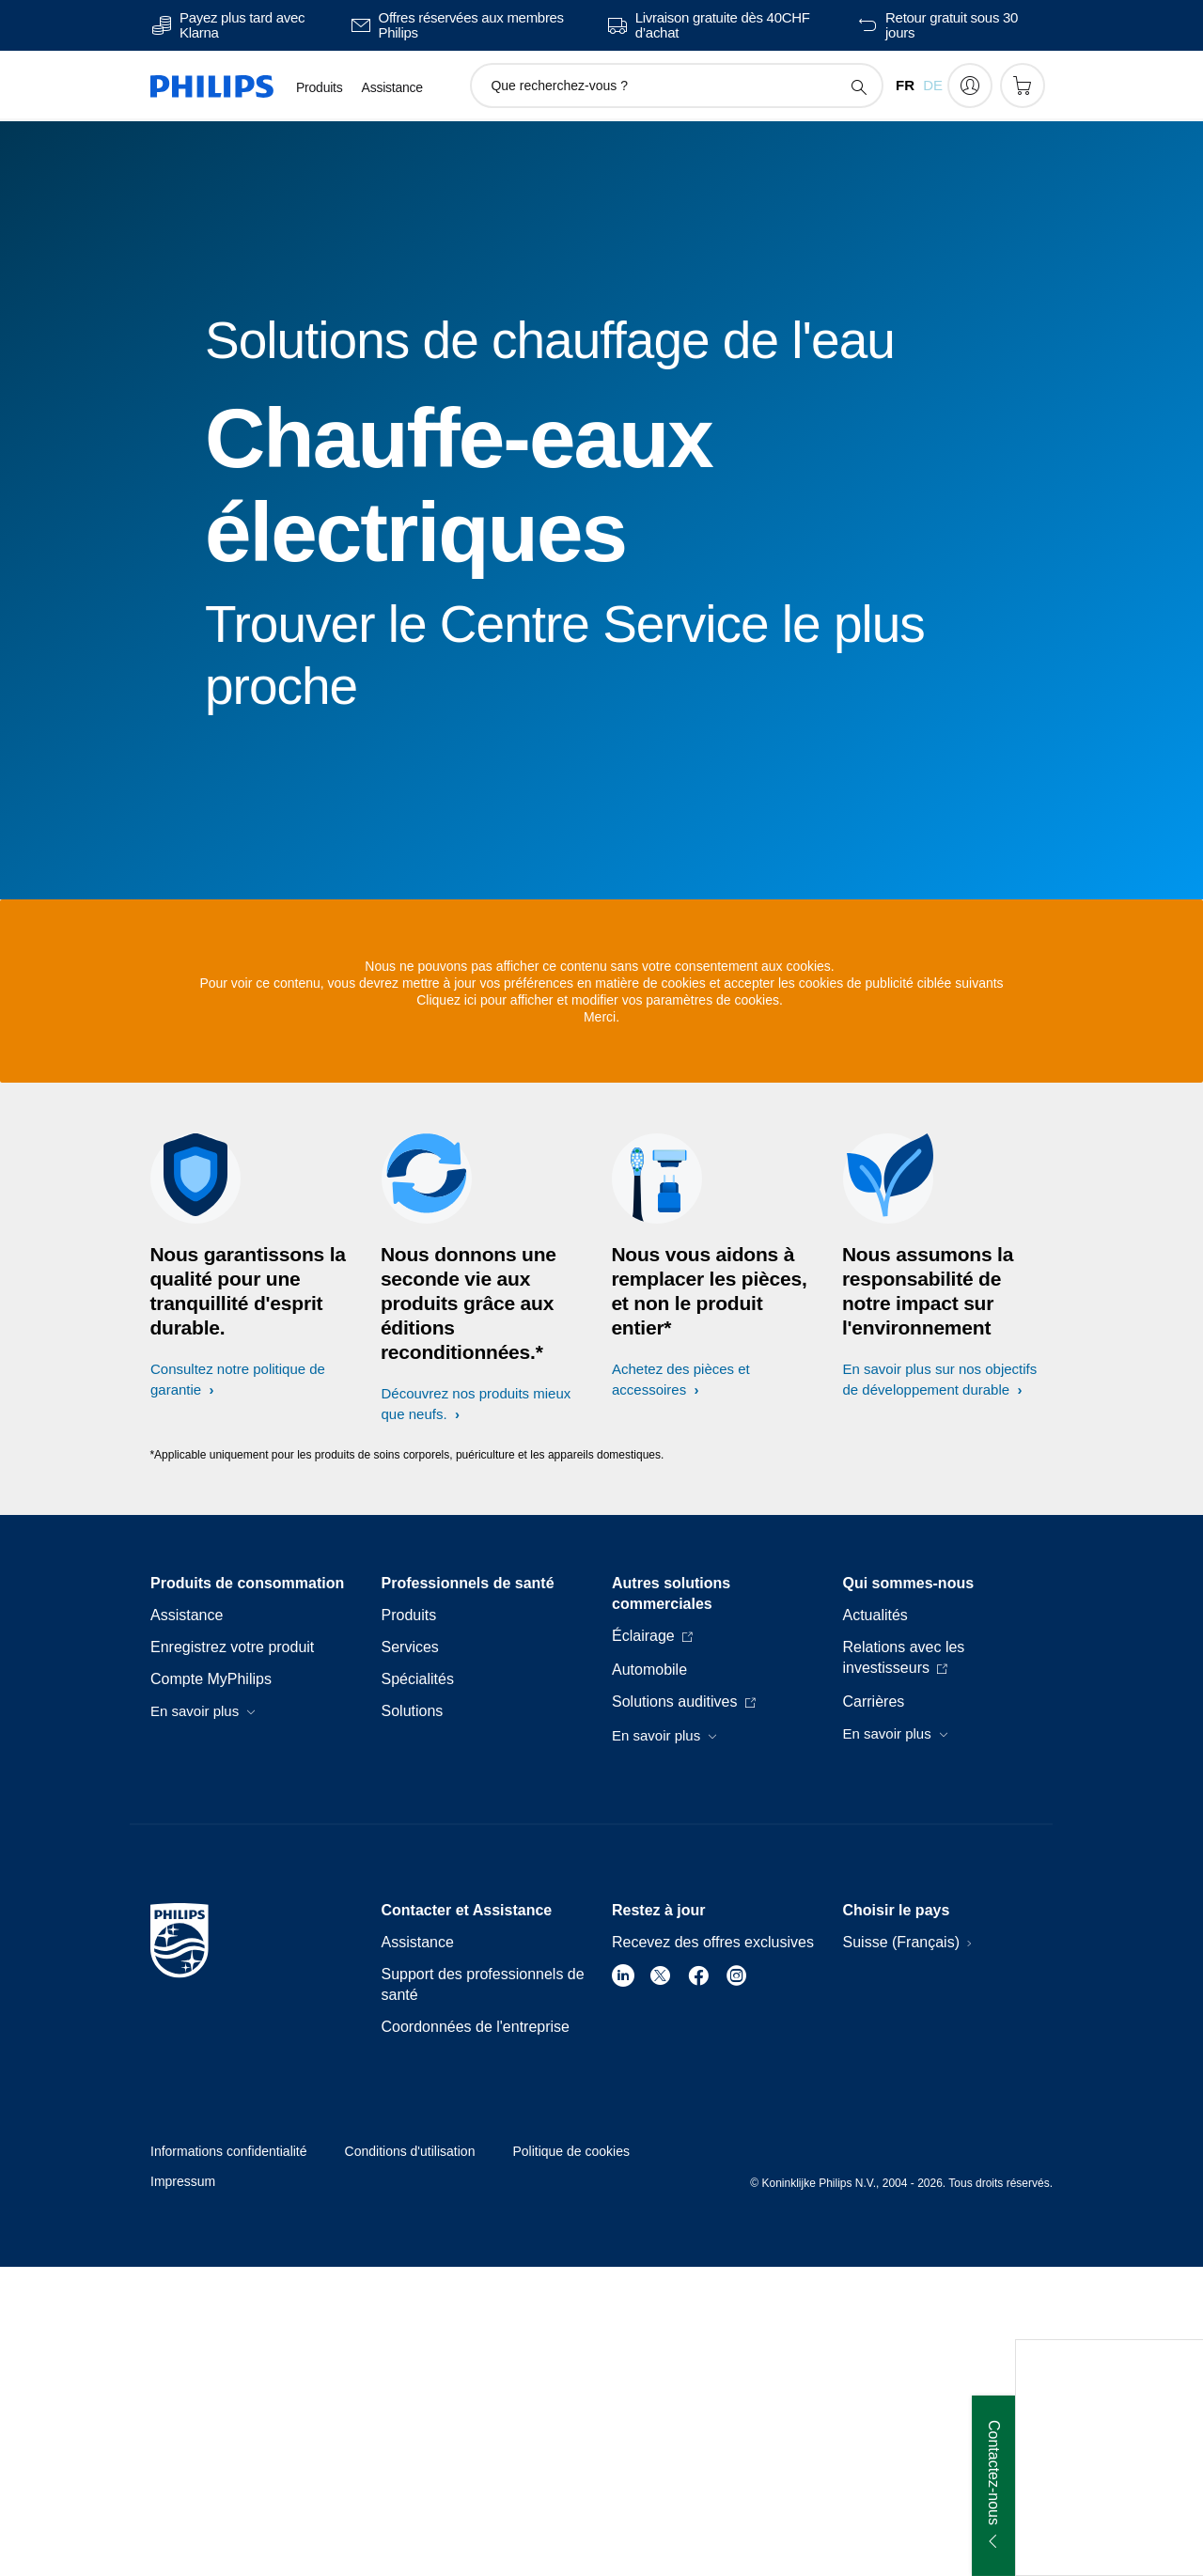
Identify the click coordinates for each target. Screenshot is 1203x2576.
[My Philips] (969, 85)
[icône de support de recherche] (858, 86)
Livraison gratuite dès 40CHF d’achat (722, 25)
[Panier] (1022, 85)
